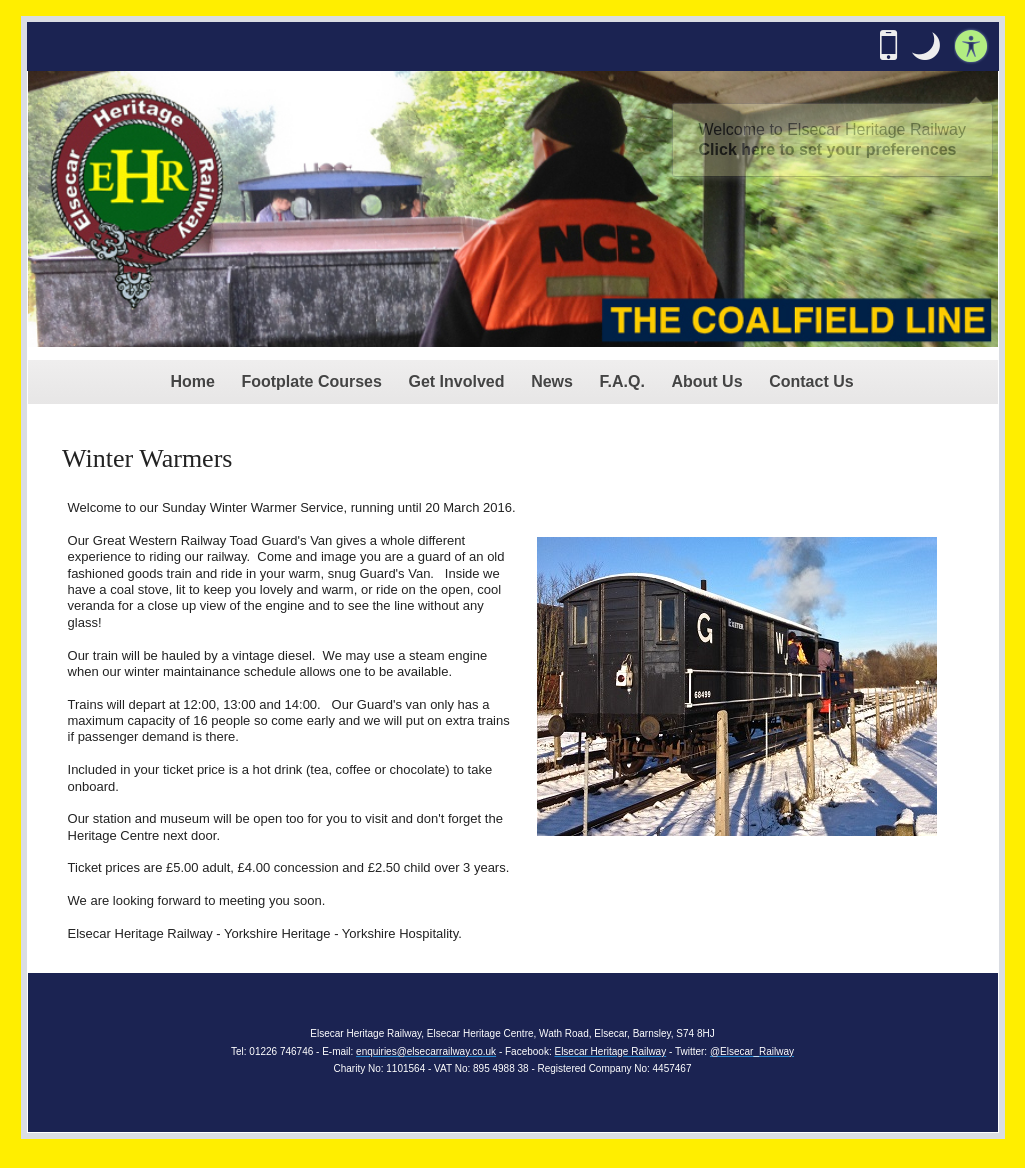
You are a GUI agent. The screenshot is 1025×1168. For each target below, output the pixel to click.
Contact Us (811, 381)
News (552, 381)
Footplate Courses (311, 381)
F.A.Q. (622, 381)
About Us (706, 381)
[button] (926, 46)
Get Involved (457, 381)
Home (192, 381)
